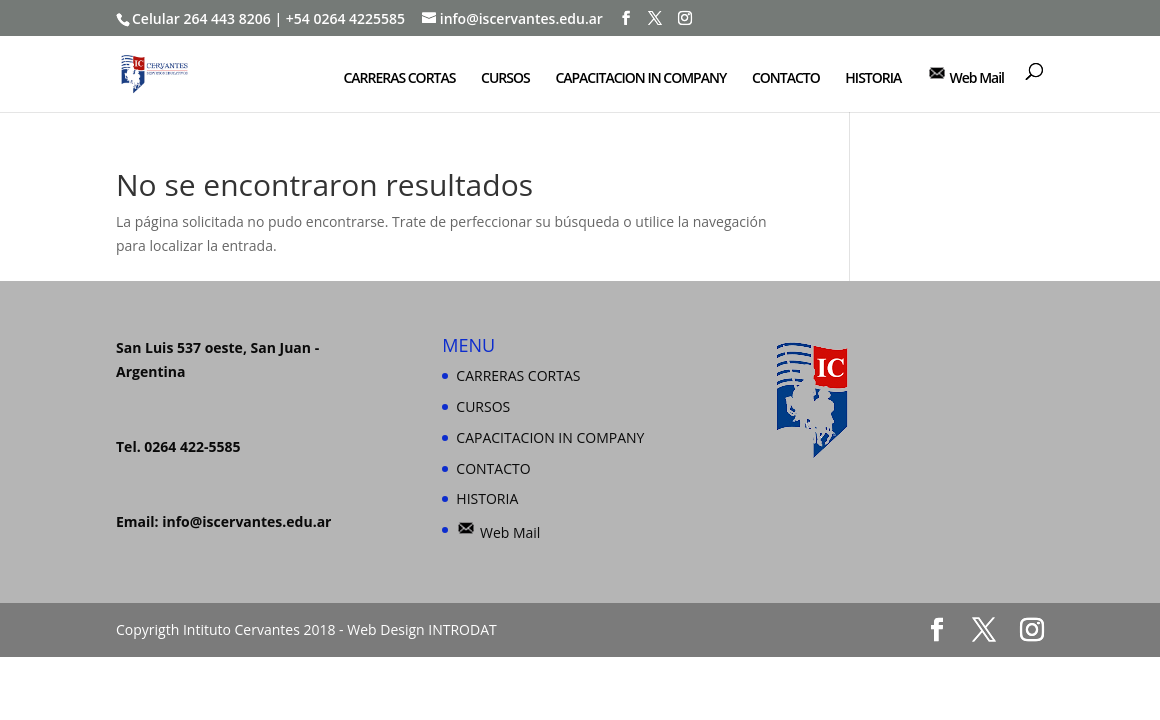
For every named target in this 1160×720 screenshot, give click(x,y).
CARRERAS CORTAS (399, 79)
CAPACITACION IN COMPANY (640, 79)
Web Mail (965, 75)
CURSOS (505, 79)
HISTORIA (873, 79)
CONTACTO (786, 79)
